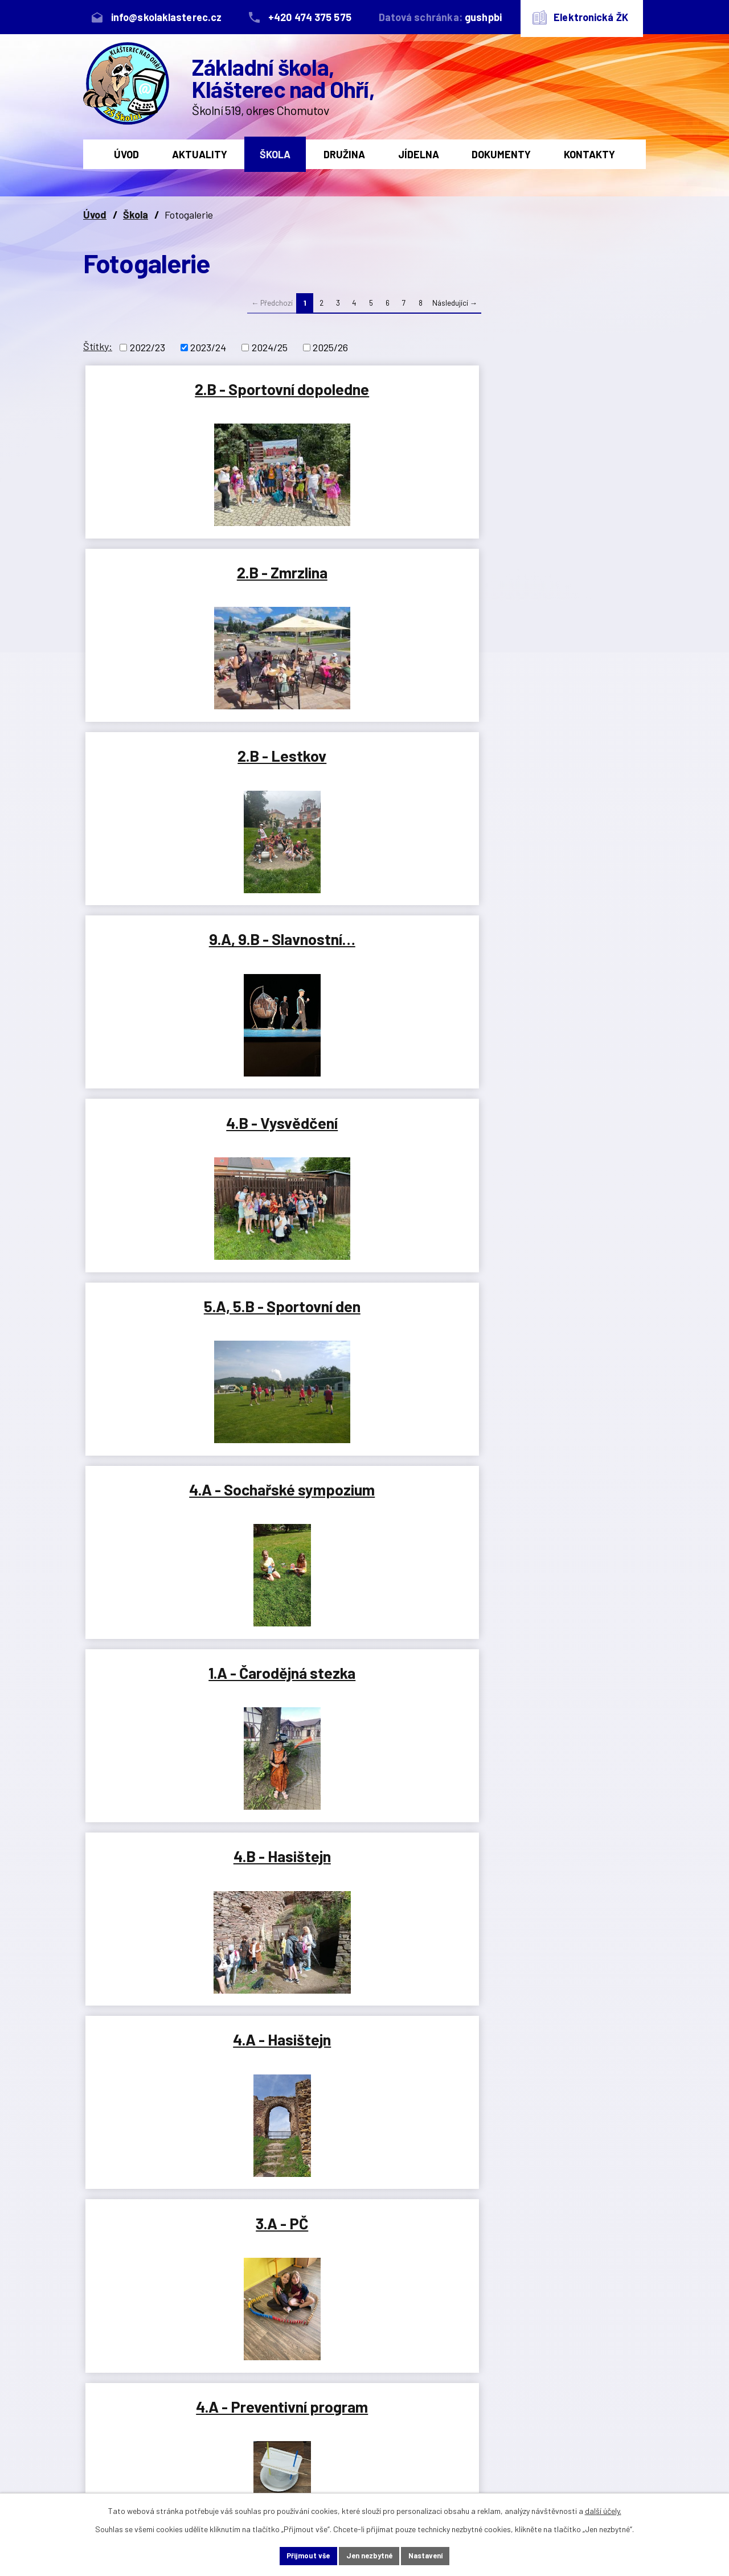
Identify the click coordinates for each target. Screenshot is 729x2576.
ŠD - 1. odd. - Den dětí (177, 1884)
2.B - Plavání (364, 1884)
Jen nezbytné (369, 2555)
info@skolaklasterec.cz (273, 2450)
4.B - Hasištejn (552, 764)
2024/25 (270, 347)
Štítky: (97, 346)
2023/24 (208, 347)
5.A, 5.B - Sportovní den (552, 586)
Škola (275, 154)
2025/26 (330, 347)
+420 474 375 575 (260, 2412)
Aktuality (199, 154)
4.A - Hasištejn (177, 953)
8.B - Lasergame (177, 1700)
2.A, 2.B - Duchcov (177, 1329)
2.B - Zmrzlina (364, 389)
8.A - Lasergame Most (552, 1329)
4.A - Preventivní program (552, 962)
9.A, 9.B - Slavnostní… (177, 577)
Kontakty (589, 154)
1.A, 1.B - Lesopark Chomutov (364, 1150)
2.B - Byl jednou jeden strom (364, 2077)
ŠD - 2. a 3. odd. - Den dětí (177, 2077)
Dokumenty (501, 154)
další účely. (603, 2509)
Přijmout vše (294, 2555)
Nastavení (439, 2555)
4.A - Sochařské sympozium (177, 774)
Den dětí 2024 (552, 2067)
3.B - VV (177, 1141)
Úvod (126, 154)
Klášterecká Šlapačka (364, 1700)
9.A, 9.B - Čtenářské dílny (552, 1710)
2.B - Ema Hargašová (364, 1512)
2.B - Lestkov (551, 389)
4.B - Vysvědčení (364, 577)
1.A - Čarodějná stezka (364, 764)
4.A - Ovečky (552, 1141)
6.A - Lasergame (552, 1512)
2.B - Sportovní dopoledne (177, 398)
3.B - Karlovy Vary (364, 1329)
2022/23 (147, 347)
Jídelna (418, 154)
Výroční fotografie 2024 (177, 1521)
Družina (344, 154)
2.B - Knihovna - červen (552, 1884)
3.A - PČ (364, 953)
